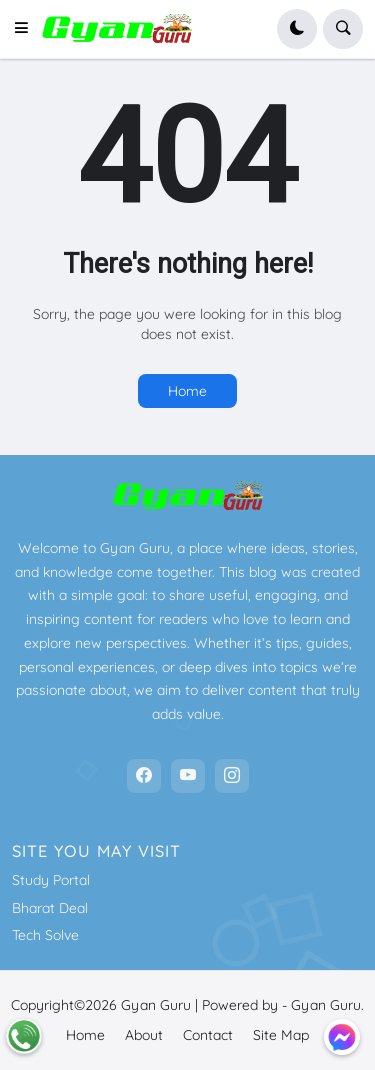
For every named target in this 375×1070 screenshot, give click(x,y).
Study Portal (51, 880)
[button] (27, 29)
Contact (208, 1035)
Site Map (281, 1035)
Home (187, 391)
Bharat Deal (50, 908)
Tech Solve (45, 935)
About (144, 1035)
